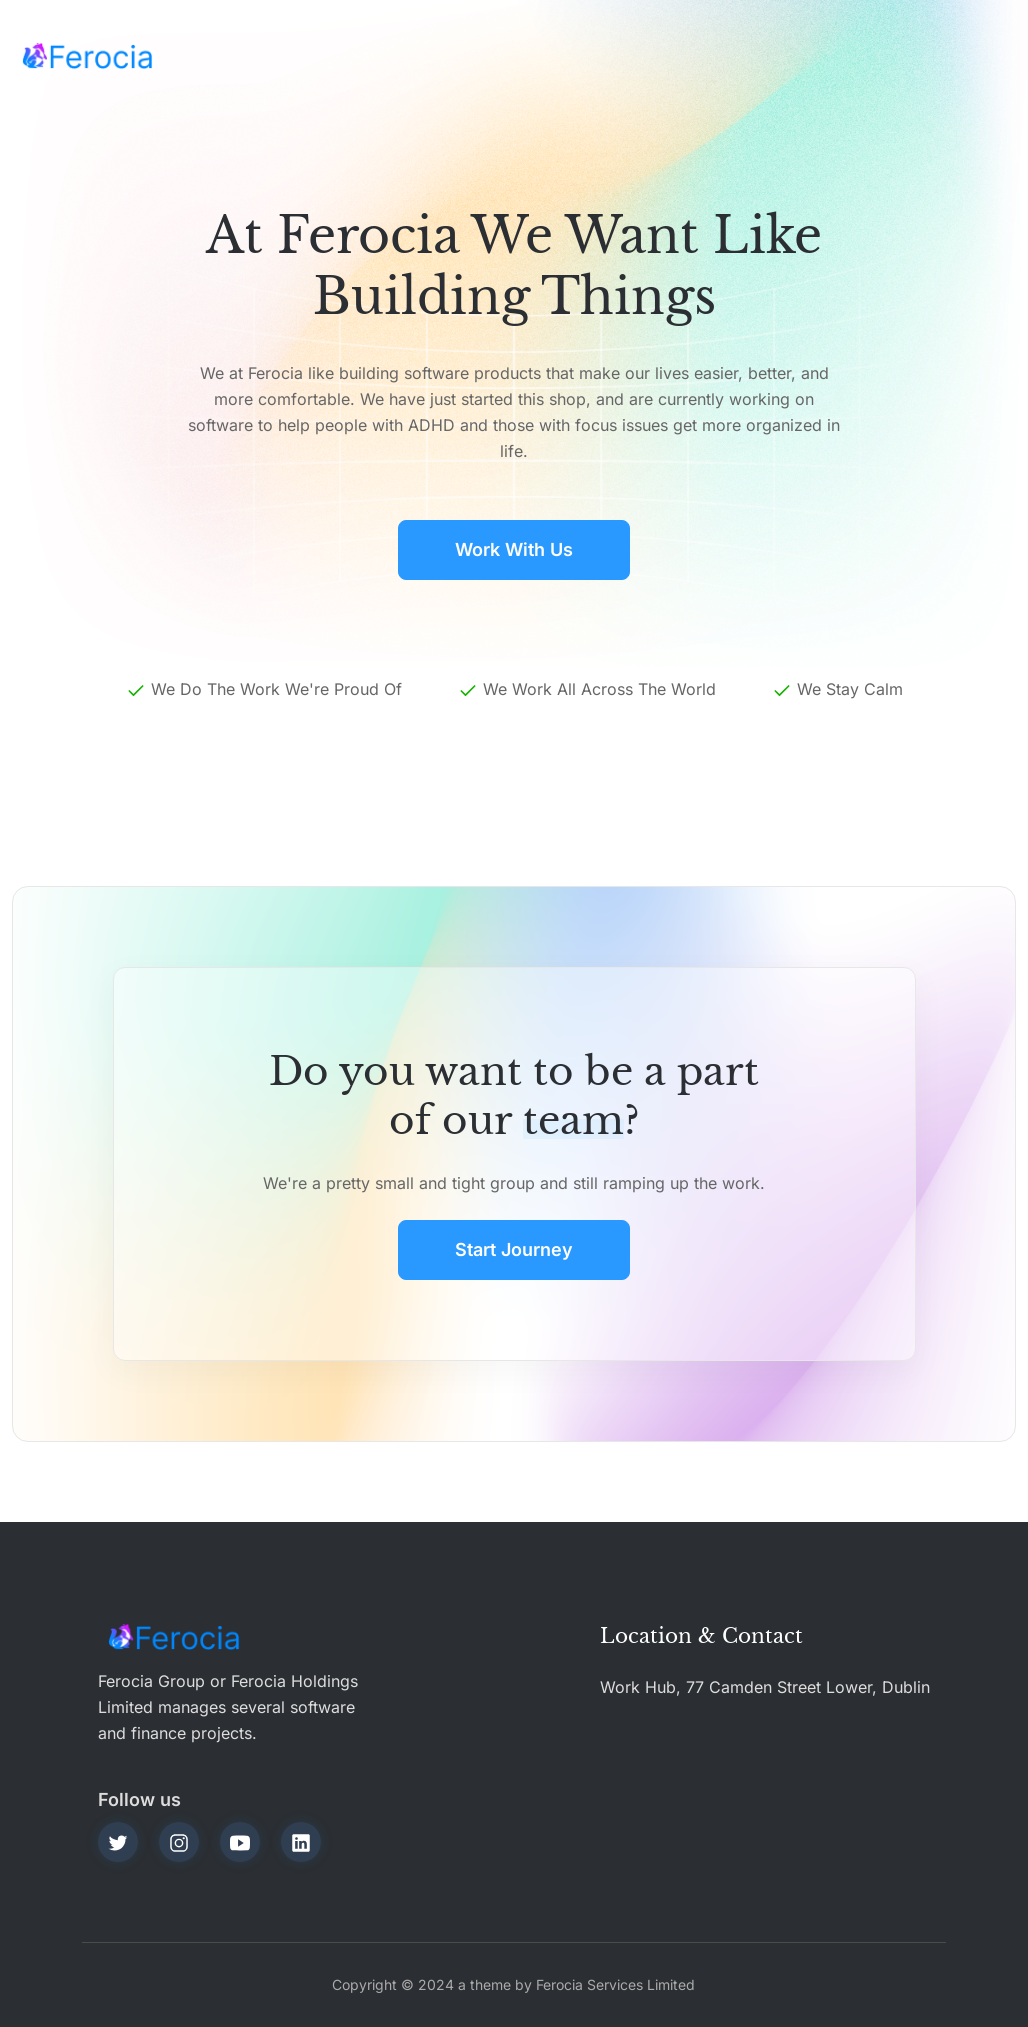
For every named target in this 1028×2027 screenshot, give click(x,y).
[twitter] (118, 1842)
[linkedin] (301, 1842)
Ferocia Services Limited (615, 1984)
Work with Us (514, 549)
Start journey (514, 1249)
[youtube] (240, 1842)
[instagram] (179, 1842)
